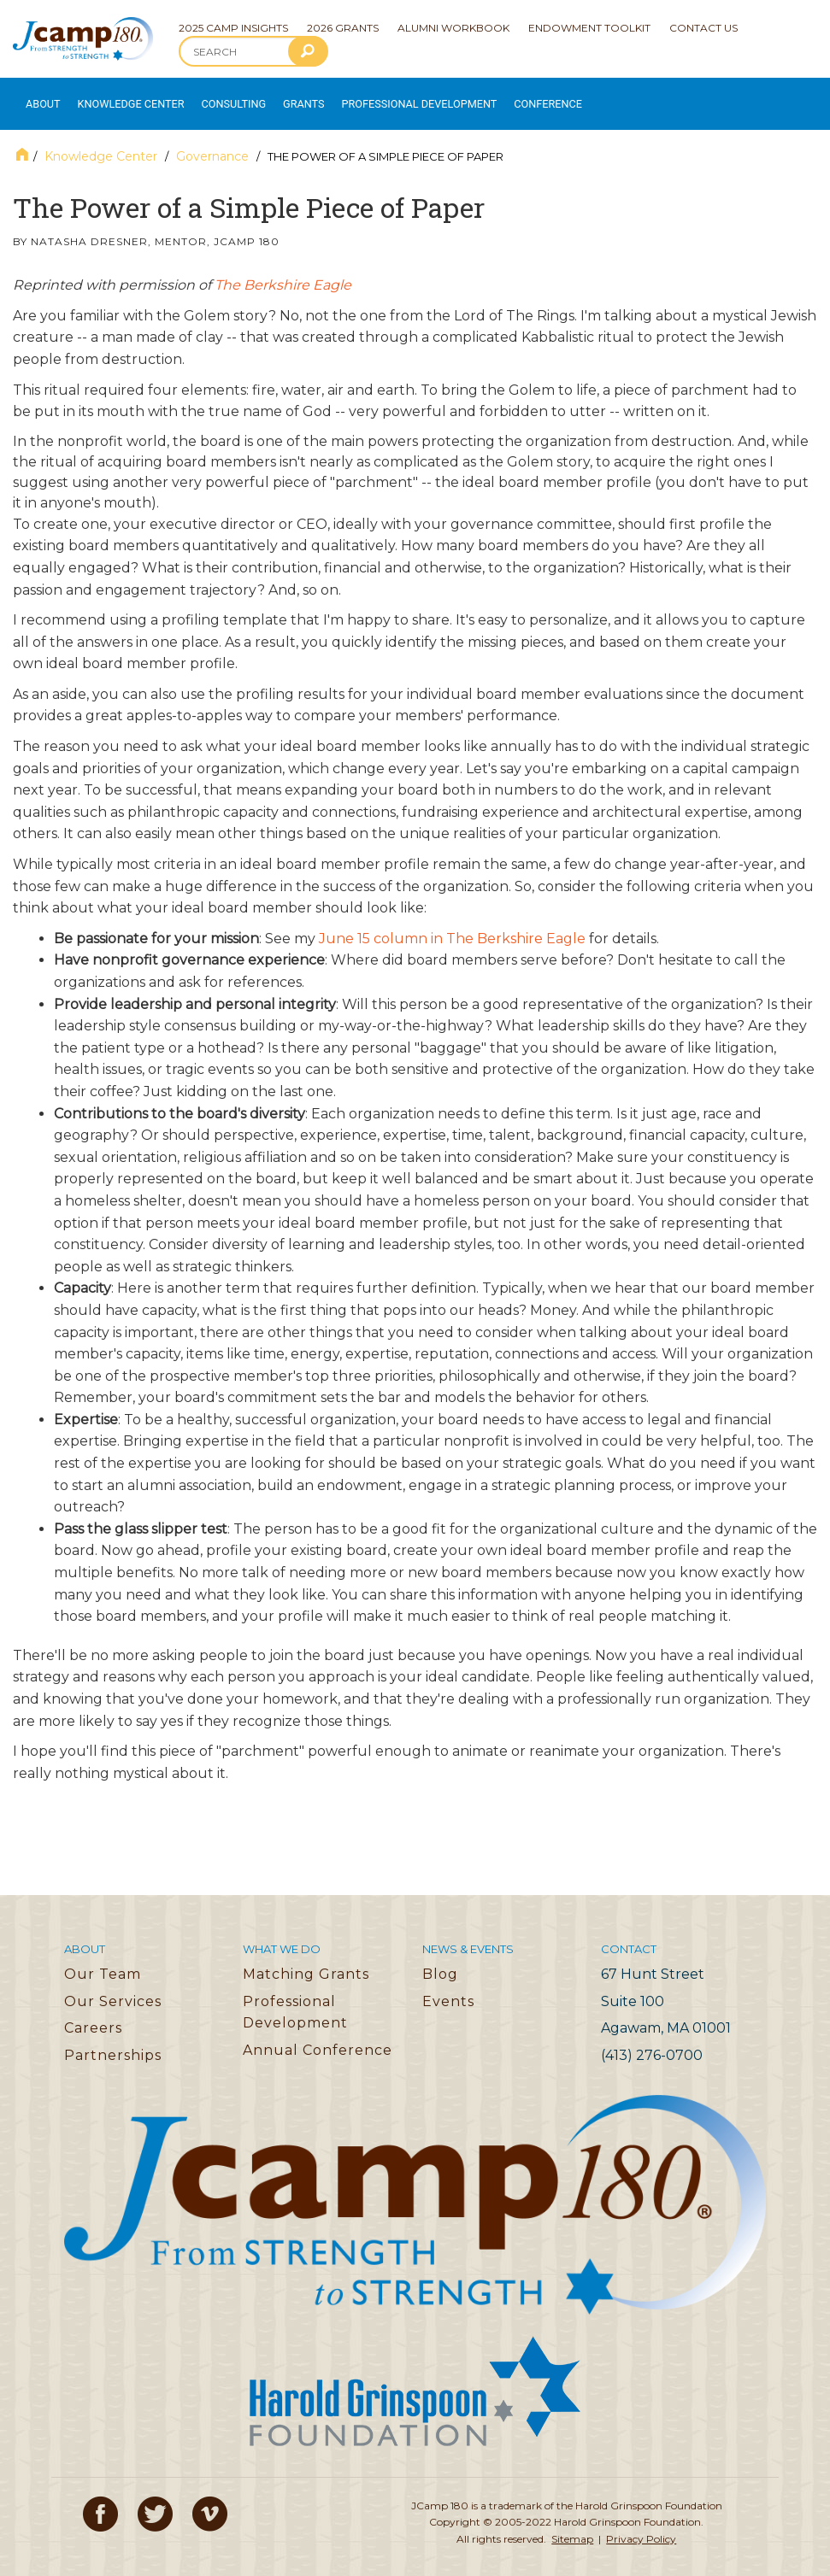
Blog (440, 1960)
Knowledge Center (121, 97)
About (39, 97)
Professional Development (385, 97)
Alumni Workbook (453, 27)
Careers (93, 2014)
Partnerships (113, 2041)
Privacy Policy (641, 2525)
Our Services (113, 1988)
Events (448, 1988)
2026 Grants (343, 27)
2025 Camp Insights (233, 27)
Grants (281, 97)
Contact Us (703, 27)
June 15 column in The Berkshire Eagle (452, 925)
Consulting (214, 97)
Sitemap (572, 2525)
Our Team (102, 1960)
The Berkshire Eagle (283, 271)
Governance (212, 142)
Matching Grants (306, 1960)
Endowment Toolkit (589, 27)
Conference (499, 97)
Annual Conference (317, 2036)
